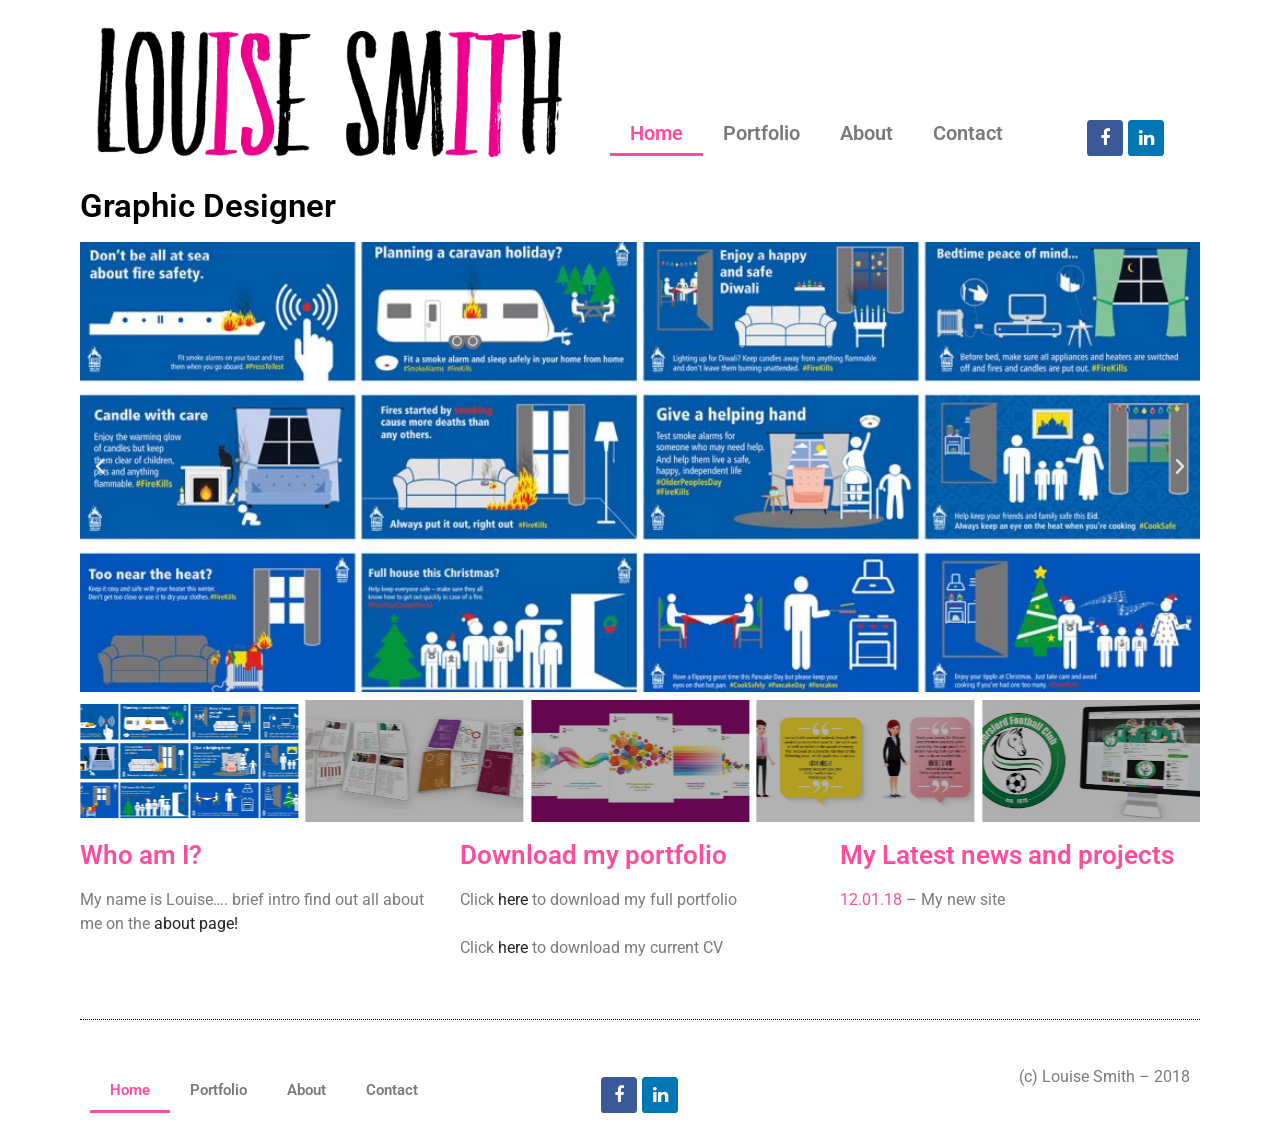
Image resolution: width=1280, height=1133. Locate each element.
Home (656, 133)
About (866, 133)
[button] (100, 467)
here (513, 899)
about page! (196, 923)
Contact (968, 133)
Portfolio (761, 133)
